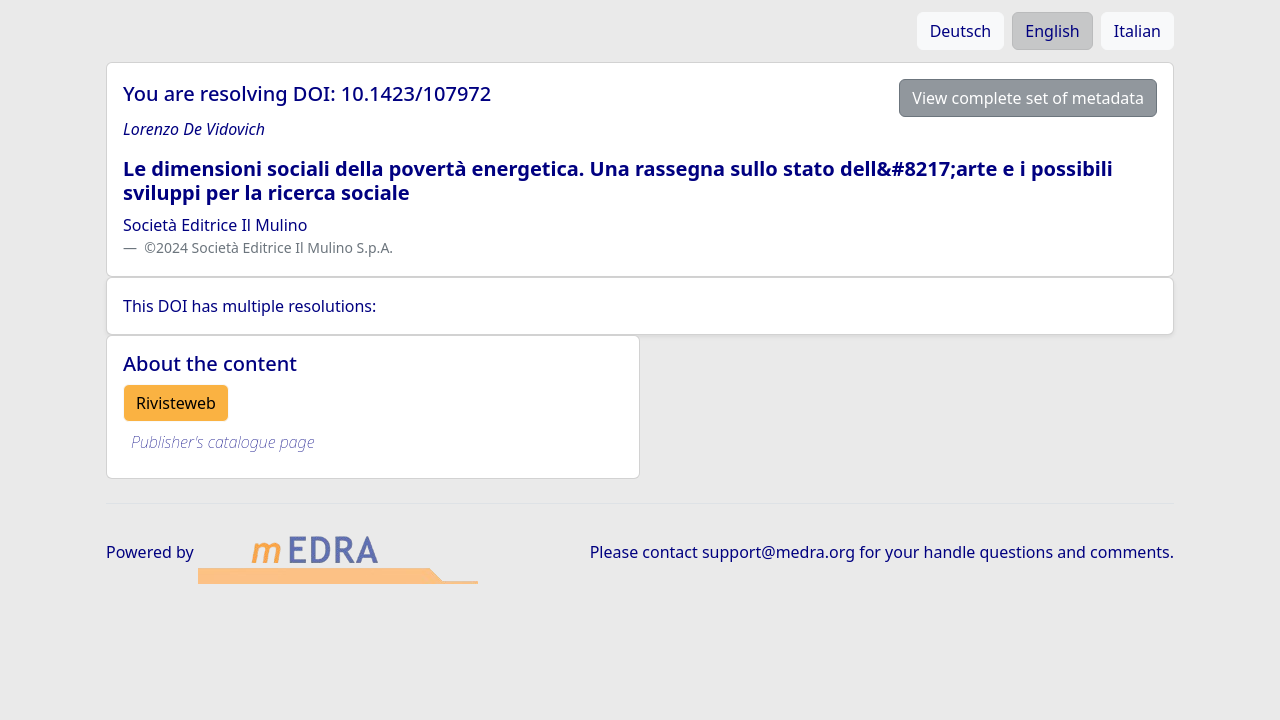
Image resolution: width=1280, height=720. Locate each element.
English (1052, 31)
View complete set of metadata (1028, 98)
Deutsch (961, 31)
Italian (1137, 31)
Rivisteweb (176, 403)
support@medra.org (778, 552)
